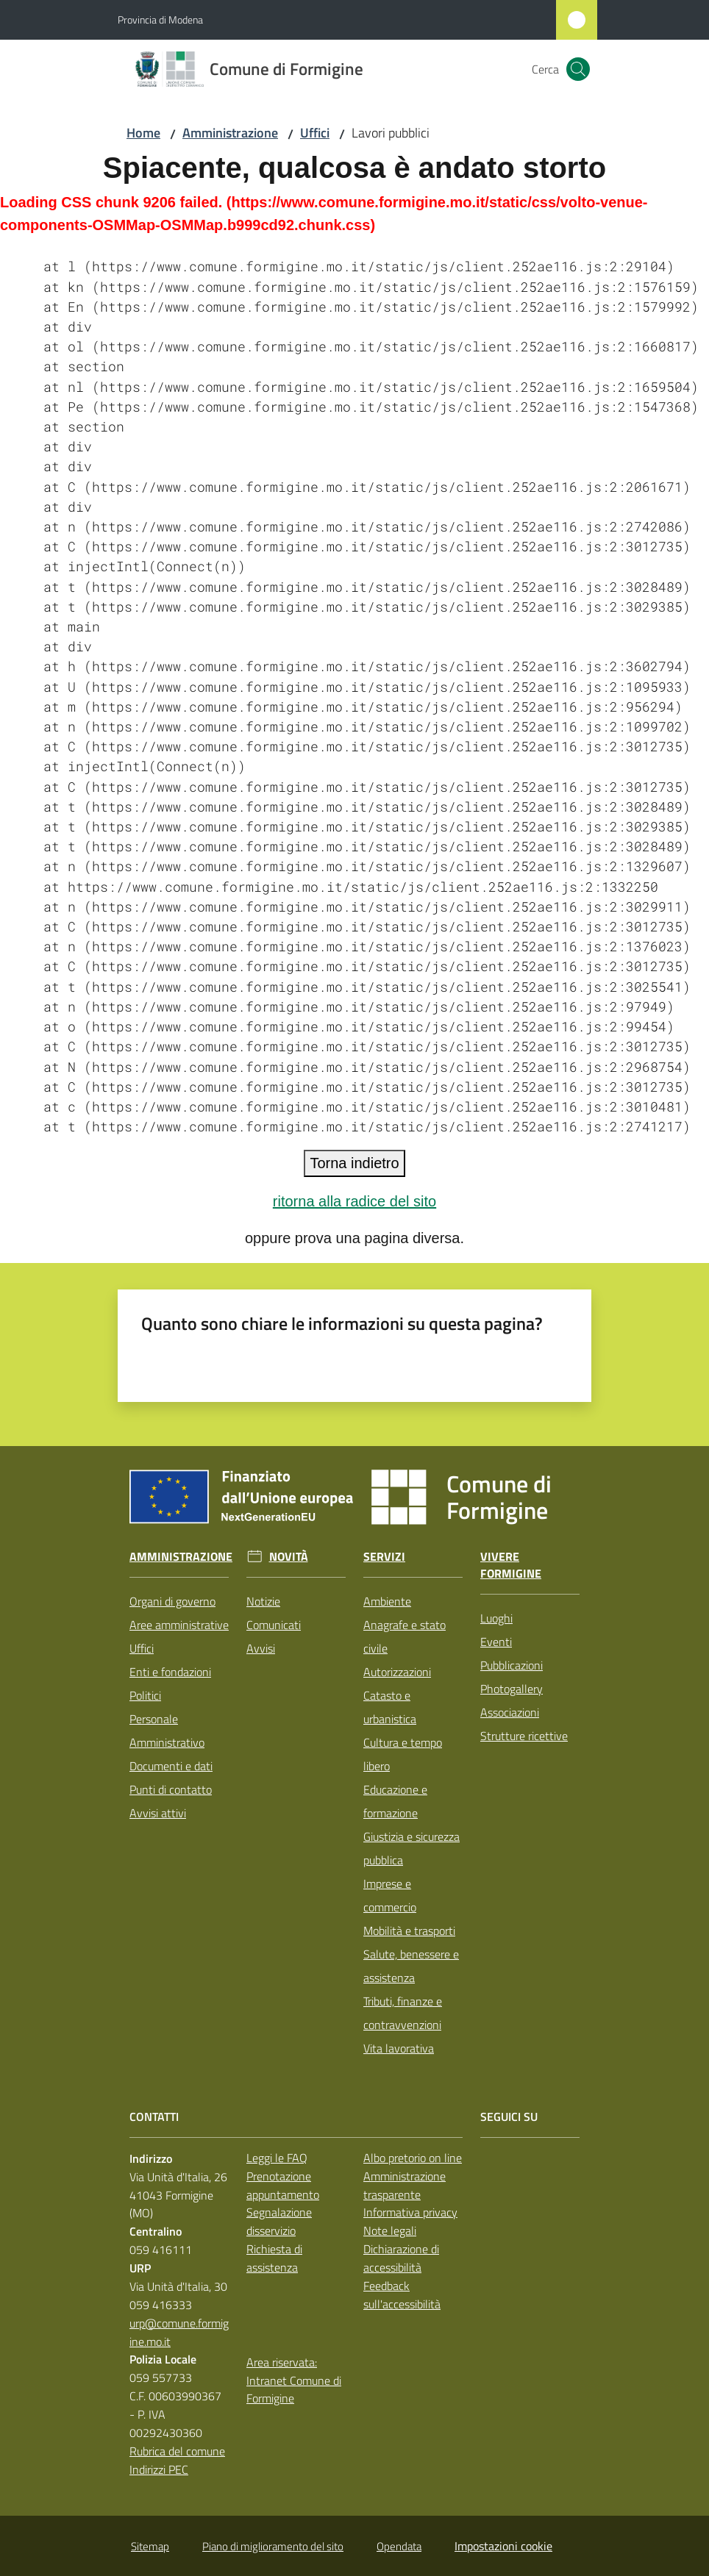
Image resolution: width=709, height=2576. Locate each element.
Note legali (389, 2230)
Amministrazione (230, 133)
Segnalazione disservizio (279, 2221)
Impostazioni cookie (503, 2546)
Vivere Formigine (510, 1565)
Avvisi (260, 1648)
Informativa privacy (410, 2212)
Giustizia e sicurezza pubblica (411, 1848)
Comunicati (273, 1625)
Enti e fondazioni (170, 1672)
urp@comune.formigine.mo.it (179, 2332)
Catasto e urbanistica (389, 1707)
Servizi (384, 1556)
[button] (578, 69)
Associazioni (509, 1712)
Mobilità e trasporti (409, 1930)
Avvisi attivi (157, 1813)
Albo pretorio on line (412, 2158)
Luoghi (496, 1618)
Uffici (314, 133)
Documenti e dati (171, 1766)
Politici (145, 1695)
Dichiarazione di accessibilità (401, 2258)
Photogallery (511, 1688)
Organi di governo (172, 1601)
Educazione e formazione (395, 1801)
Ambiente (387, 1601)
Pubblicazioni (511, 1665)
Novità (288, 1556)
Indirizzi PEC (158, 2469)
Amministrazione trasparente (404, 2185)
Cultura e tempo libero (402, 1754)
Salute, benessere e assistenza (411, 1965)
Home (143, 133)
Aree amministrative (179, 1625)
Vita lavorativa (398, 2048)
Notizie (263, 1601)
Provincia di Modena (160, 19)
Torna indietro (354, 1163)
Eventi (496, 1641)
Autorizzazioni (397, 1672)
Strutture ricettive (524, 1736)
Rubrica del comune (177, 2451)
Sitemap (150, 2546)
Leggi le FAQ (276, 2158)
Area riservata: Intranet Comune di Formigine (293, 2380)
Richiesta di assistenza (274, 2258)
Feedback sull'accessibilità (402, 2295)
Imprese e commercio (389, 1895)
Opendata (399, 2546)
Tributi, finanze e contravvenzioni (402, 2012)
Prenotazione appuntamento (282, 2185)
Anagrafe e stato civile (404, 1636)
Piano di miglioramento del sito (272, 2546)
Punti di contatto (170, 1789)
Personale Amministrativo (166, 1730)
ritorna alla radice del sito (354, 1201)
